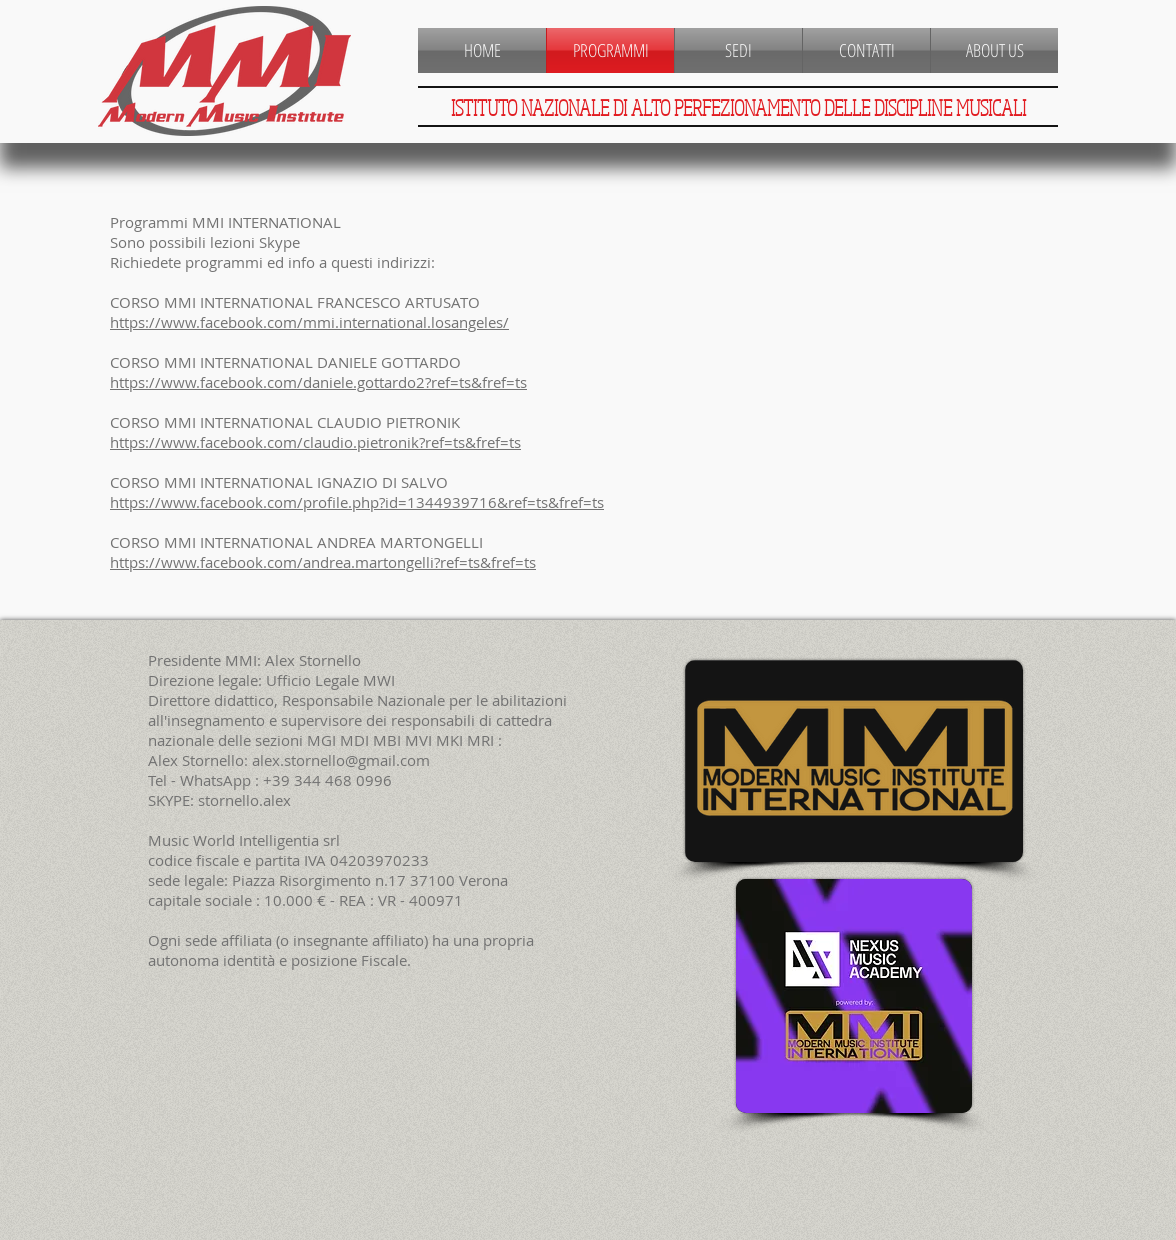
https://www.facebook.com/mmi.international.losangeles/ (309, 322)
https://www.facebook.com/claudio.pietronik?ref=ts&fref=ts (315, 442)
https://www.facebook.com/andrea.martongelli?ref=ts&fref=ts (323, 562)
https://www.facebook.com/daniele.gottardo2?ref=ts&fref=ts (318, 382)
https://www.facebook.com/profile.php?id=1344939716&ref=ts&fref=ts (357, 502)
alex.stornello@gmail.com (341, 760)
